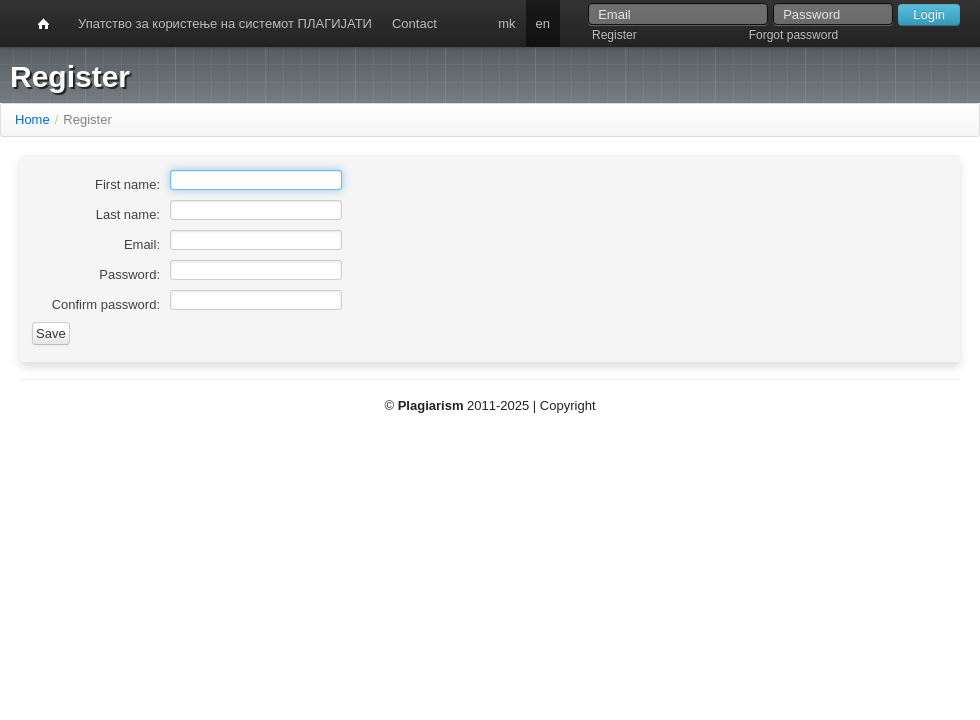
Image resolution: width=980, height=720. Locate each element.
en (543, 23)
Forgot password (793, 35)
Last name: (128, 214)
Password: (129, 274)
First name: (127, 184)
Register (614, 35)
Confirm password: (106, 304)
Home (32, 119)
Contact (414, 23)
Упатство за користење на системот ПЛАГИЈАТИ (225, 23)
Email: (142, 244)
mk (506, 23)
